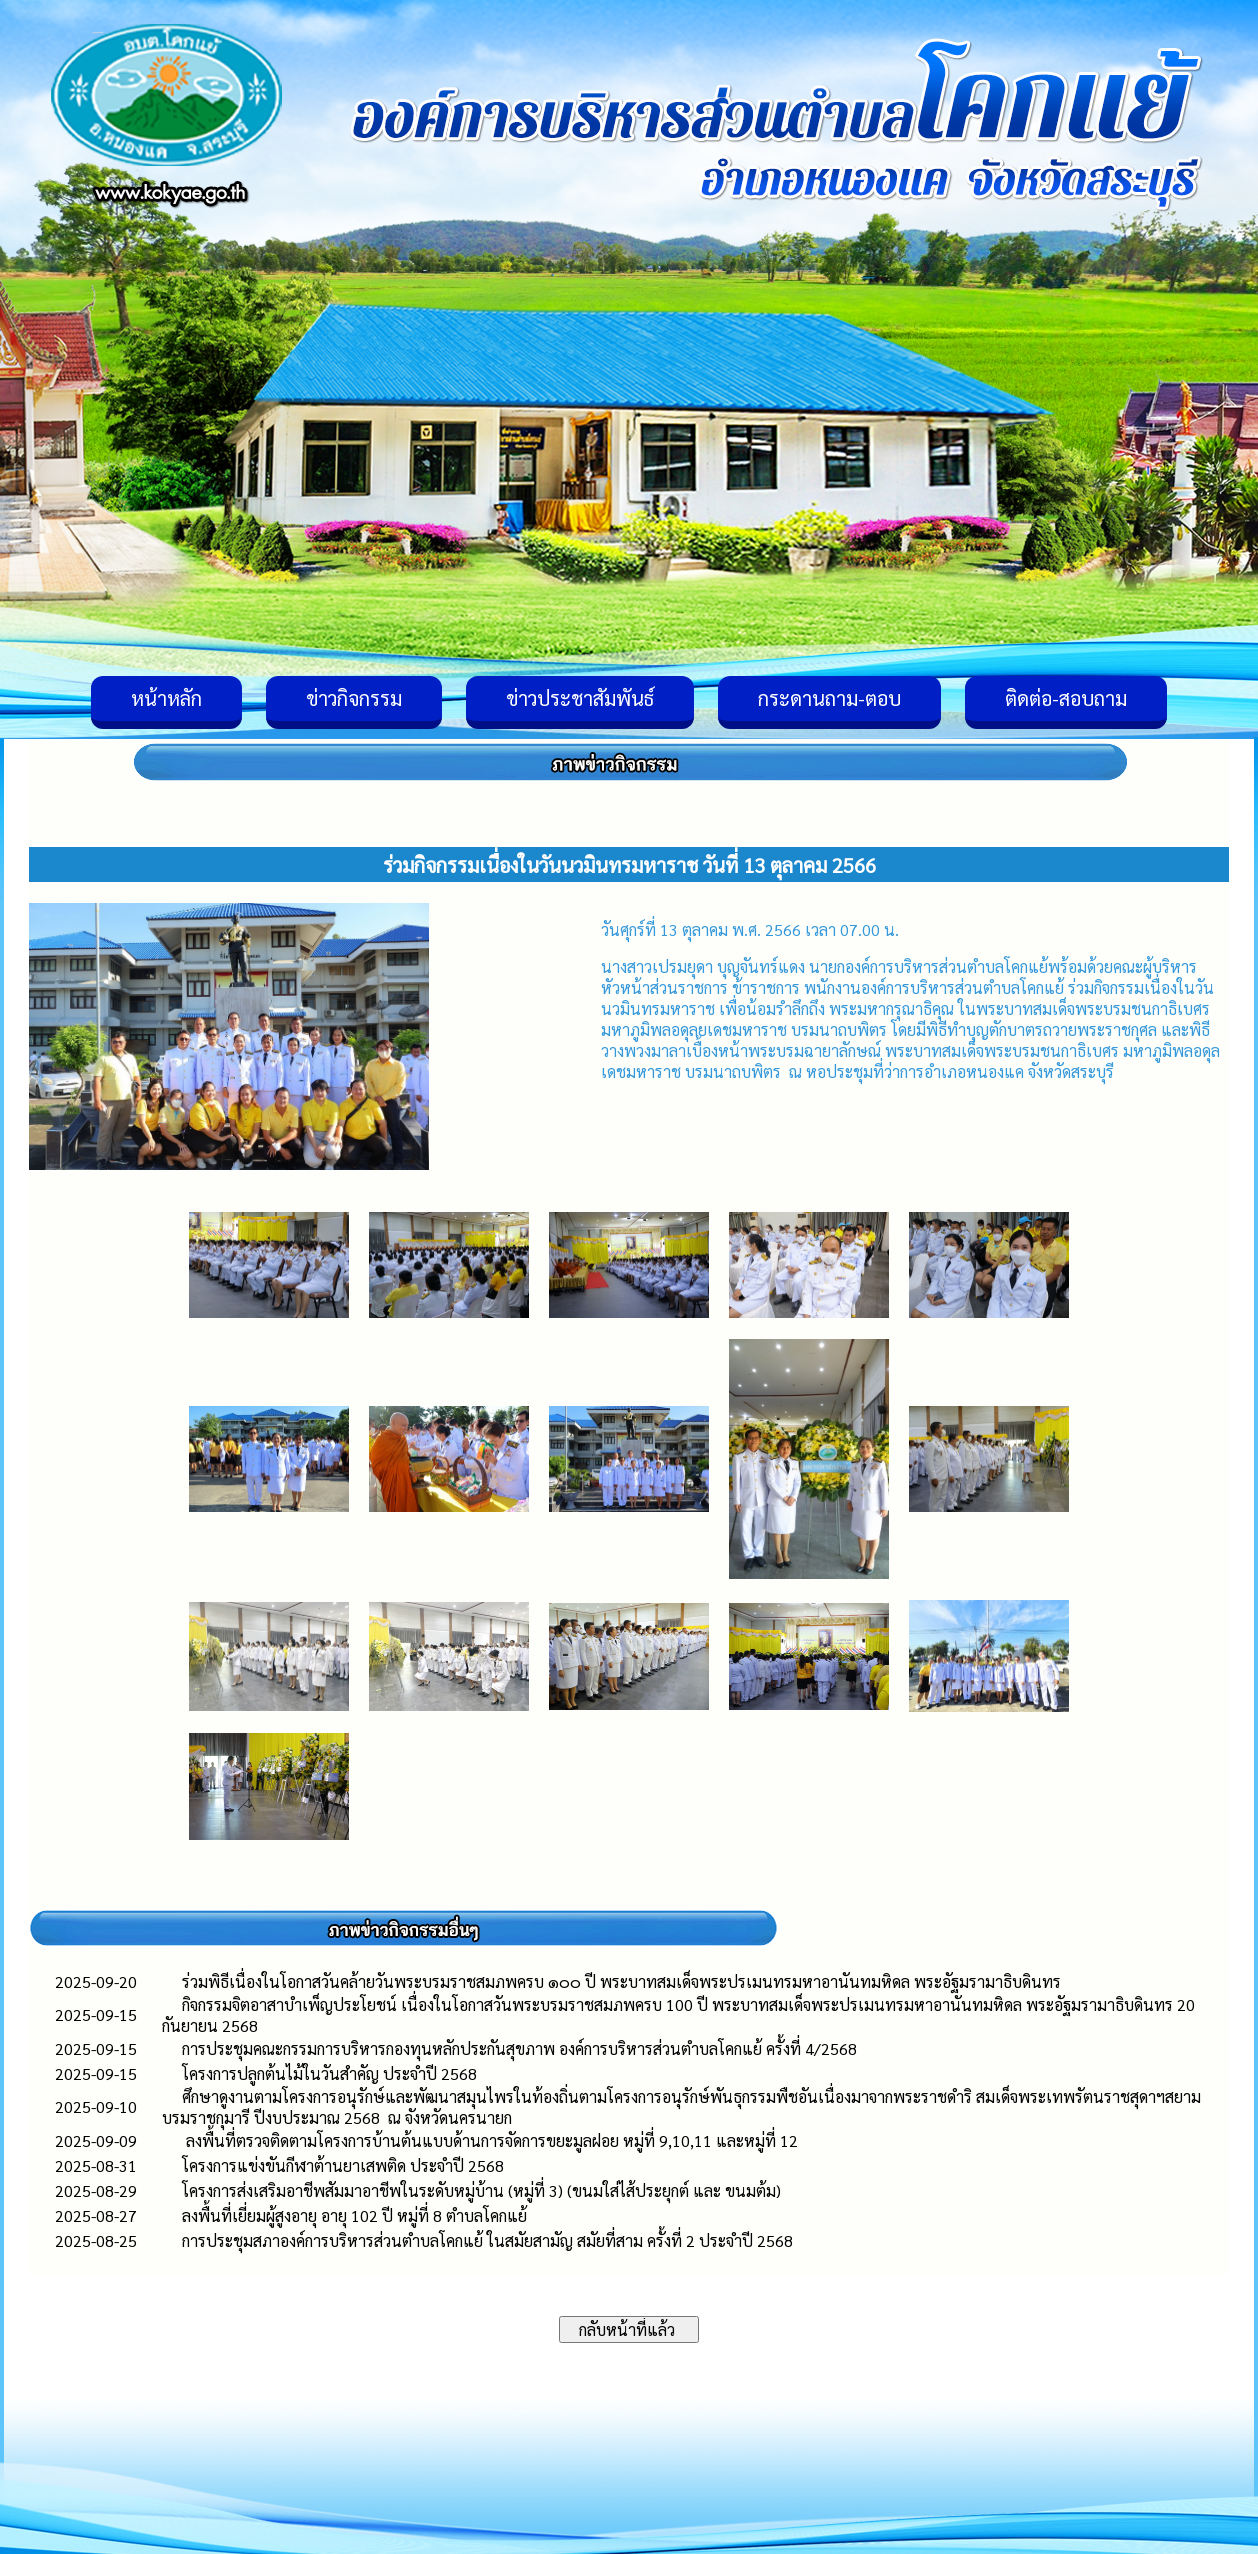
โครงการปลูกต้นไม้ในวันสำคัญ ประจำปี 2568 (329, 2073)
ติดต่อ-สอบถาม (1066, 698)
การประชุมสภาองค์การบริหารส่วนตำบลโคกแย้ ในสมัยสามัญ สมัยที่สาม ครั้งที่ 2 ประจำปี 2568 (487, 2240)
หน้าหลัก (166, 698)
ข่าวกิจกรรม (354, 698)
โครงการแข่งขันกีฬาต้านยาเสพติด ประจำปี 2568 (347, 2165)
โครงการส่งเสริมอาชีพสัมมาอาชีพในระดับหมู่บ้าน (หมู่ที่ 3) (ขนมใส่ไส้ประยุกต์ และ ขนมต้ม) (481, 2190)
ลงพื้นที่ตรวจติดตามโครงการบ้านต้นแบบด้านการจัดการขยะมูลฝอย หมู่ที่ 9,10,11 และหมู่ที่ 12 (490, 2140)
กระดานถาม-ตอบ (829, 698)
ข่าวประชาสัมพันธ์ (580, 698)
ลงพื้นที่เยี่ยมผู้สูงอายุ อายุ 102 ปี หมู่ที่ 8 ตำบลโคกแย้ (354, 2215)
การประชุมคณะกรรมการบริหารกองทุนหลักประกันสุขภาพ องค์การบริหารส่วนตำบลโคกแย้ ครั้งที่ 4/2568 (519, 2048)
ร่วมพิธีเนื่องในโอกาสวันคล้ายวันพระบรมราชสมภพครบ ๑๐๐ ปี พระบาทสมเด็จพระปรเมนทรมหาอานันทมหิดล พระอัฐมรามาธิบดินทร (621, 1981)
